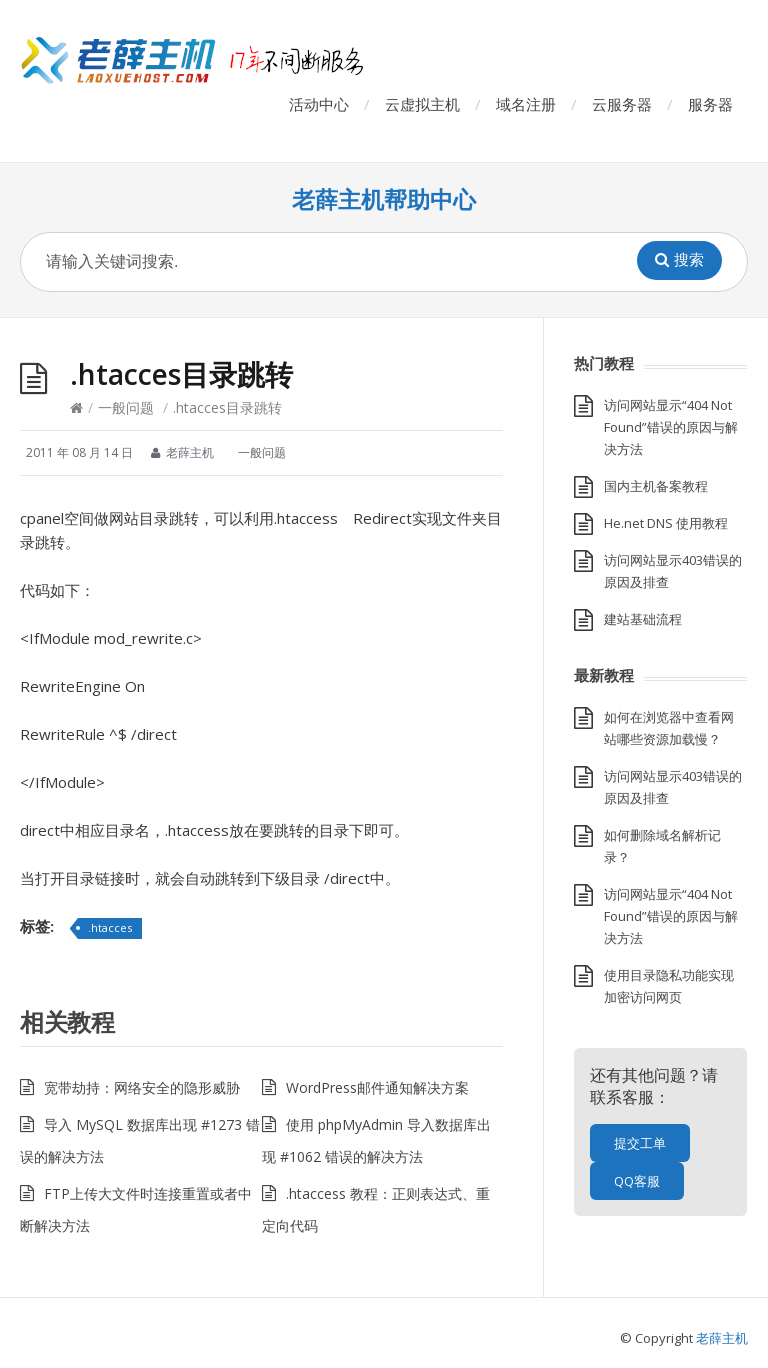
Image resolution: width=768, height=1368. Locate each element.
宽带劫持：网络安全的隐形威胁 (142, 1087)
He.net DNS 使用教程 (666, 523)
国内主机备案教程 (656, 486)
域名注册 (526, 104)
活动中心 (319, 104)
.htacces (110, 927)
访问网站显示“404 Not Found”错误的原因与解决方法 (671, 427)
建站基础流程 (643, 619)
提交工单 (640, 1143)
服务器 (710, 104)
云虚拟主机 (422, 104)
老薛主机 (722, 1338)
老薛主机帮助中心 (384, 199)
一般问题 (126, 407)
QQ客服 (637, 1181)
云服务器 (622, 104)
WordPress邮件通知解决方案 (377, 1087)
